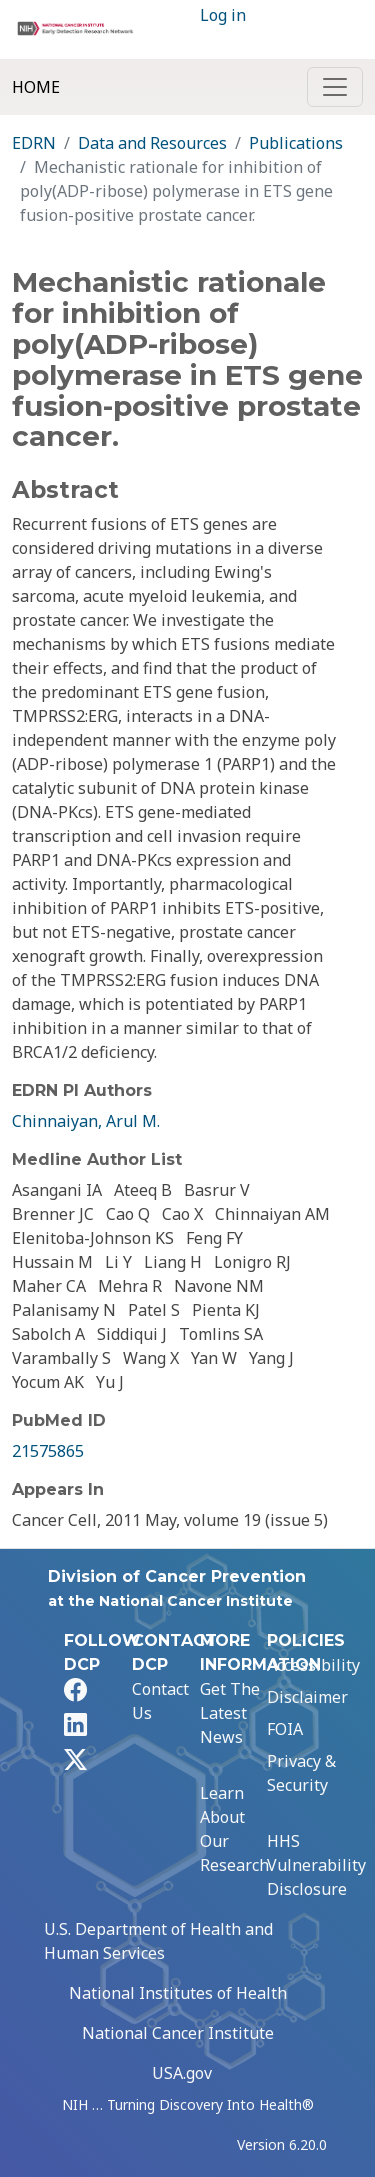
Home (36, 87)
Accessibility (313, 1665)
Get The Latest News (230, 1713)
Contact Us (160, 1701)
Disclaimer (307, 1697)
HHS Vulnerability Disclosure (316, 1865)
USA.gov (182, 2073)
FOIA (285, 1729)
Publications (296, 143)
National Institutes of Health (178, 1993)
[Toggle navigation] (335, 87)
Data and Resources (152, 143)
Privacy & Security (301, 1773)
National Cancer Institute (178, 2033)
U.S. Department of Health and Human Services (158, 1941)
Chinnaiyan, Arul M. (86, 1121)
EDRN (34, 143)
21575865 (48, 1451)
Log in (223, 15)
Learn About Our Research (234, 1829)
